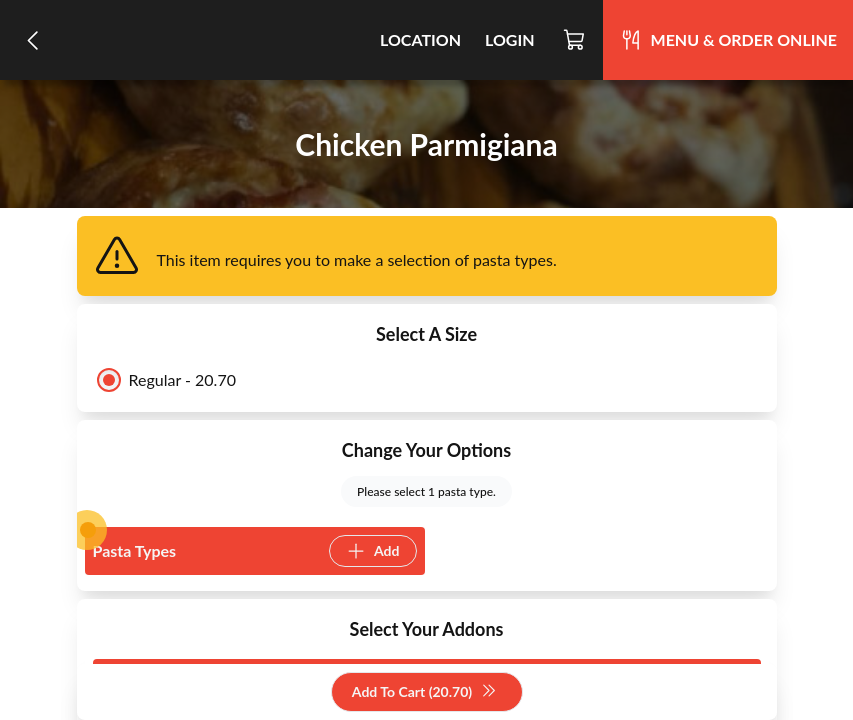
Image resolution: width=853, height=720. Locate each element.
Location (420, 39)
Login (510, 39)
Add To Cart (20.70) (424, 692)
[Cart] (575, 40)
